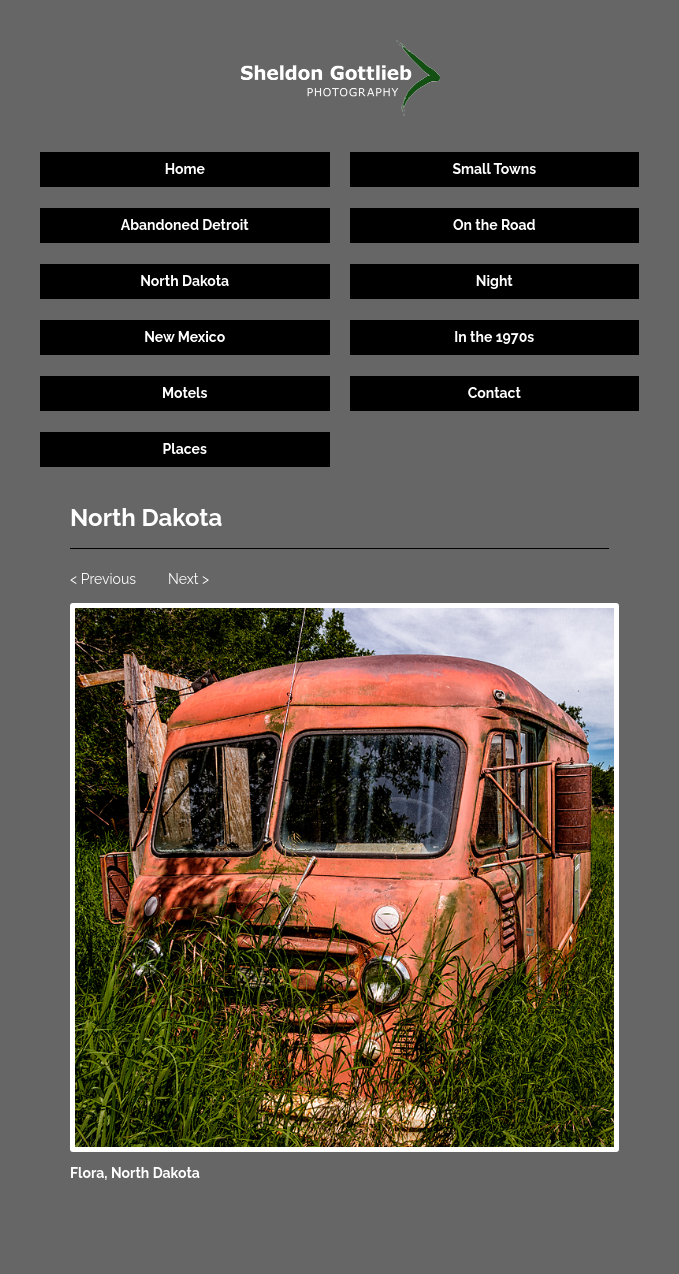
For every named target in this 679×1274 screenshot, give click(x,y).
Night (494, 281)
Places (185, 449)
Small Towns (494, 169)
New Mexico (184, 337)
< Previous (103, 579)
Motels (184, 393)
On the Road (494, 225)
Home (185, 169)
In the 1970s (494, 337)
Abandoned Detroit (185, 225)
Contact (494, 393)
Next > (188, 579)
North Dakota (184, 281)
